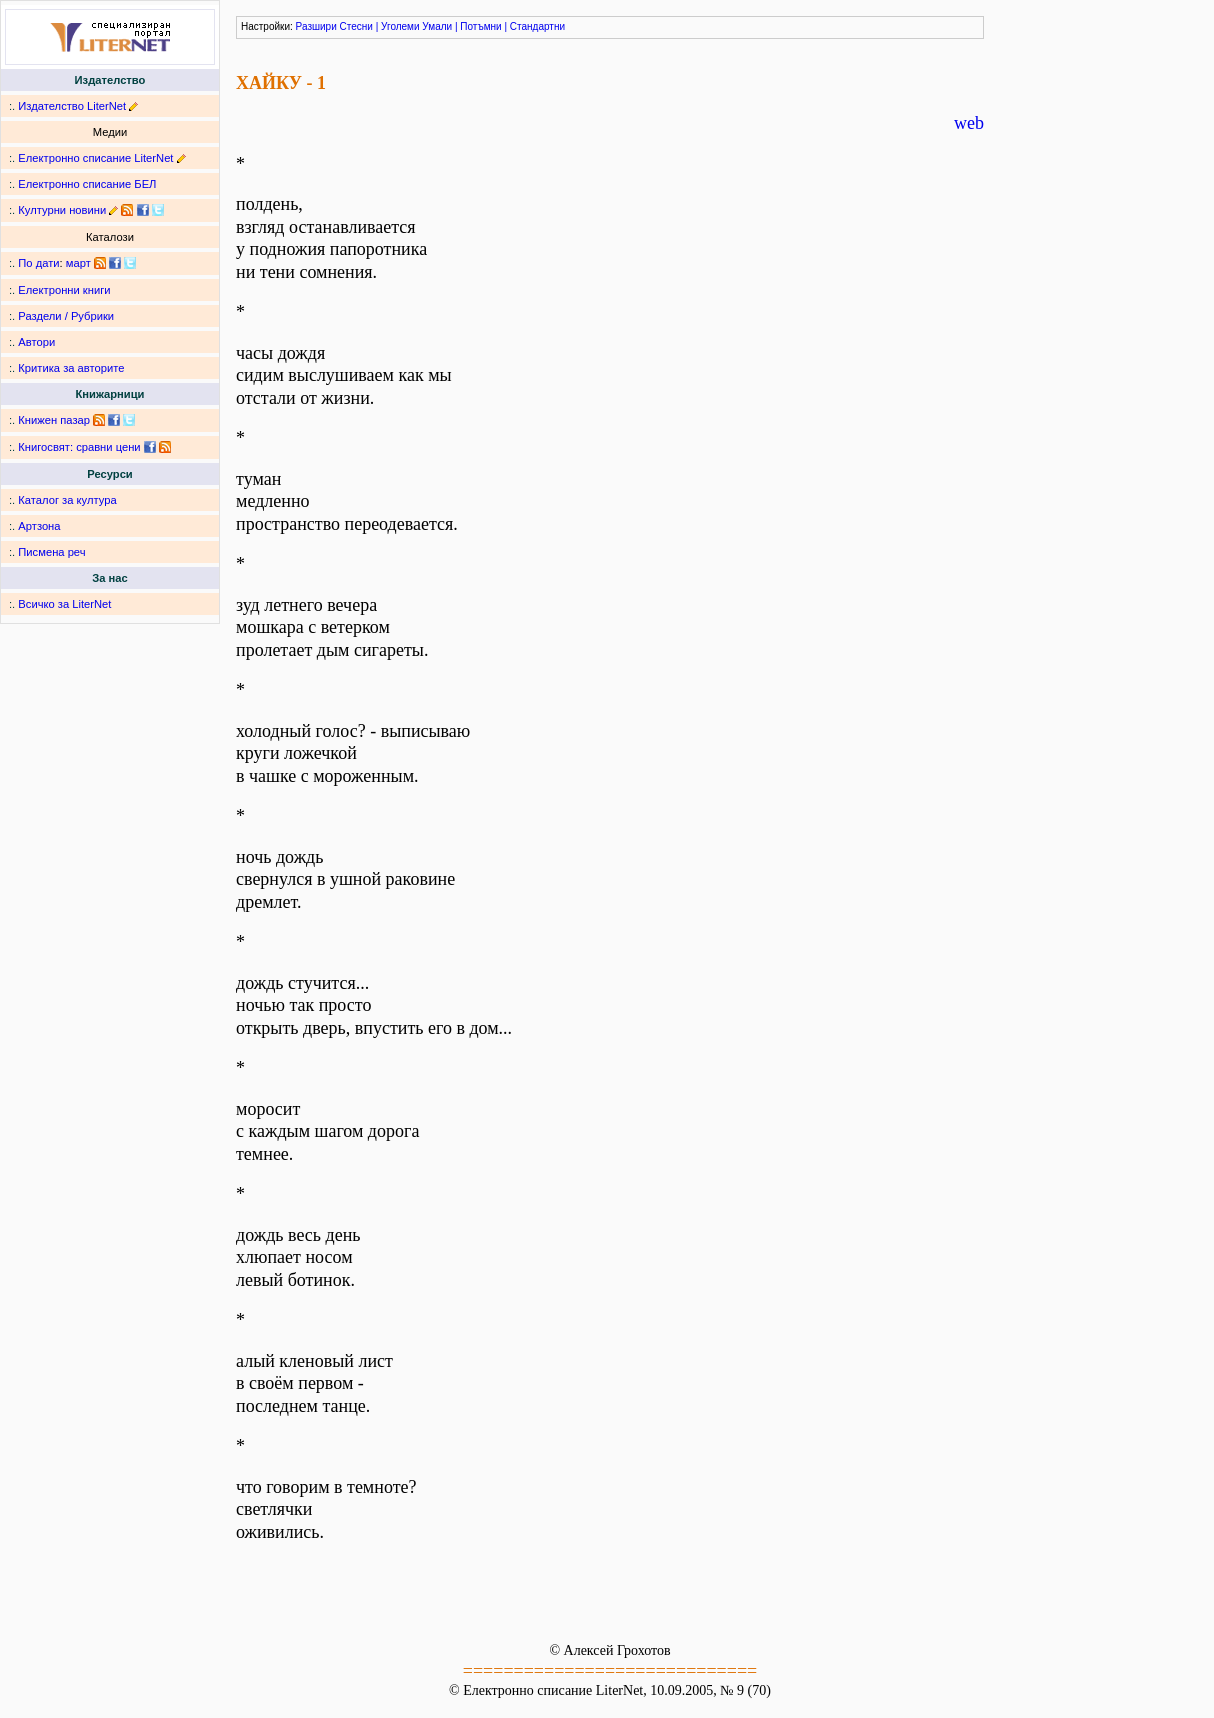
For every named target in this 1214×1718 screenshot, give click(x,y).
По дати (38, 263)
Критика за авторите (71, 368)
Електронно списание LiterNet (95, 158)
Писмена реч (51, 552)
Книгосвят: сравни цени (79, 447)
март (78, 263)
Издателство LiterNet (72, 106)
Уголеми (400, 26)
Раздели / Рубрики (66, 316)
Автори (36, 342)
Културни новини (62, 210)
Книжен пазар (54, 420)
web (969, 123)
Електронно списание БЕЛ (87, 184)
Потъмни (480, 26)
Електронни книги (64, 290)
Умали (437, 26)
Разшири (316, 26)
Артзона (39, 526)
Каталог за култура (67, 500)
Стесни (356, 26)
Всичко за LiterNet (64, 604)
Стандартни (537, 26)
